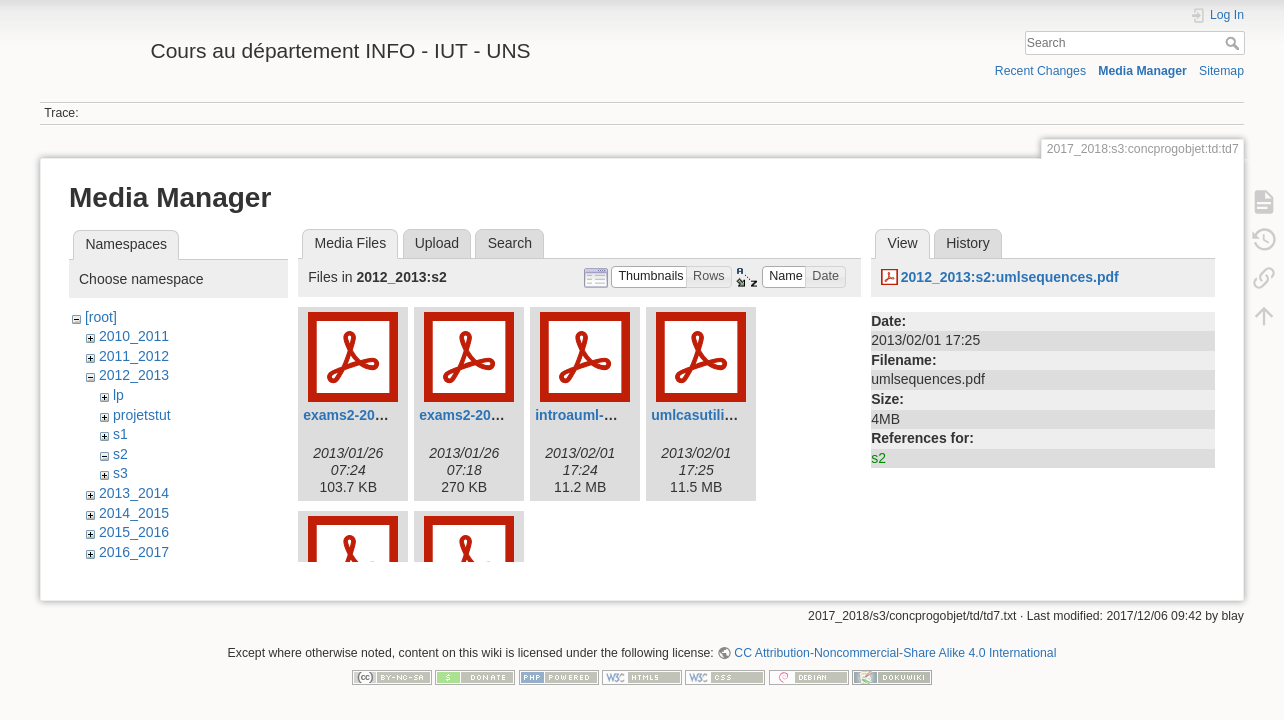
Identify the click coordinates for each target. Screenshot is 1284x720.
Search (1234, 43)
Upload (437, 243)
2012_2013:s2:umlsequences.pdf (1010, 277)
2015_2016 (134, 532)
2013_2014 (134, 493)
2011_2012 (134, 356)
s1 (120, 434)
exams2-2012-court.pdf (379, 415)
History (968, 243)
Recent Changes (1040, 71)
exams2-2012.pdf (475, 415)
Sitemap (1221, 71)
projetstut (142, 415)
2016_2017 (134, 552)
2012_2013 (134, 375)
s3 (120, 473)
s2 (120, 454)
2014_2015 (134, 513)
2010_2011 (134, 336)
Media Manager (1142, 71)
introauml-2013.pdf (597, 415)
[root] (101, 317)
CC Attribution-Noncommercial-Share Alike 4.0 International (895, 654)
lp (118, 395)
